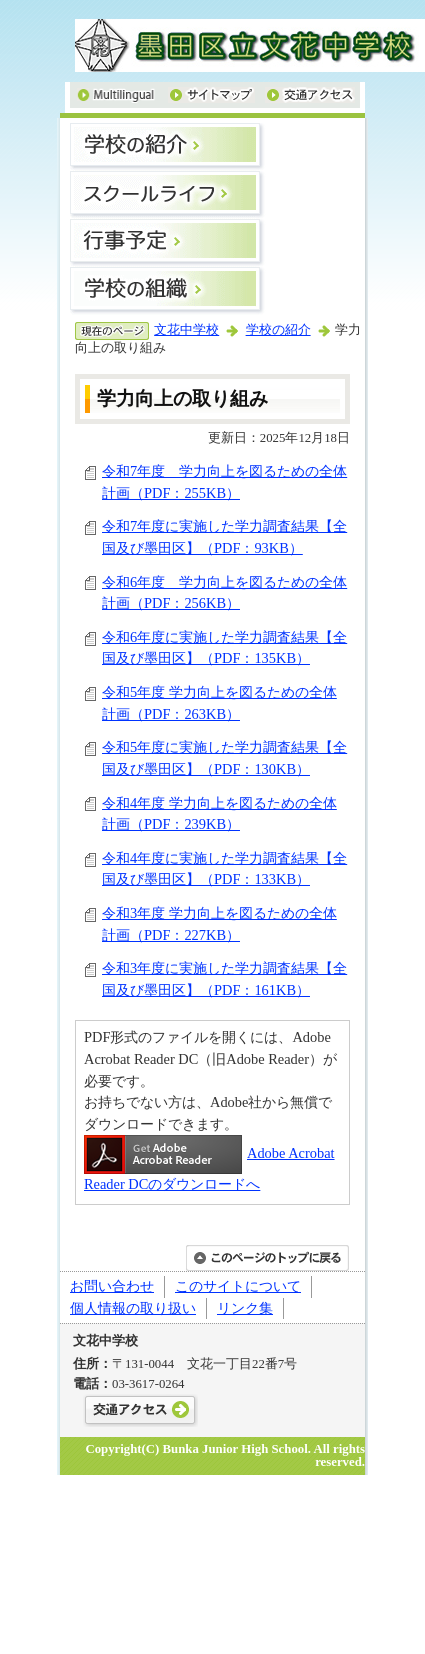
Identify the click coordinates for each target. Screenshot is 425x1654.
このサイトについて (238, 1286)
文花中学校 (186, 330)
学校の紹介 (278, 330)
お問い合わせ (112, 1286)
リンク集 (245, 1308)
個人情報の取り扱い (133, 1308)
